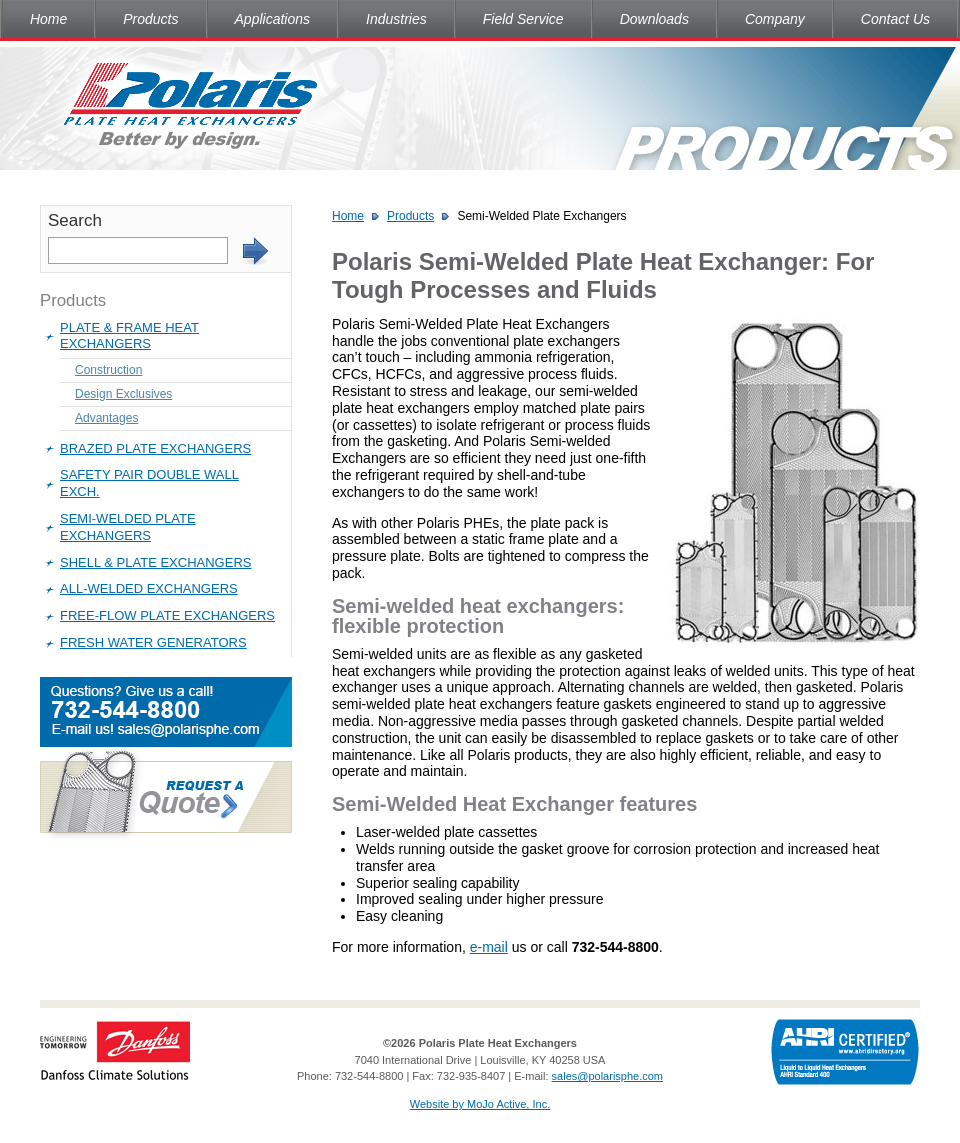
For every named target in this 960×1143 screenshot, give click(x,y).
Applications (273, 19)
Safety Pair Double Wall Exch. (149, 483)
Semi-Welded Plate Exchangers (128, 527)
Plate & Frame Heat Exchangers (129, 336)
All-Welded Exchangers (149, 588)
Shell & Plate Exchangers (155, 562)
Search (75, 220)
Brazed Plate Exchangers (155, 448)
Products (150, 19)
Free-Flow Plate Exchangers (167, 615)
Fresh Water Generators (153, 642)
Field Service (523, 19)
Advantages (106, 418)
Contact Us (895, 19)
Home (48, 19)
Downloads (654, 19)
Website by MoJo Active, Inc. (480, 1104)
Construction (108, 370)
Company (775, 19)
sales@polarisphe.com (607, 1076)
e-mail (489, 947)
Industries (396, 19)
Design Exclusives (123, 394)
